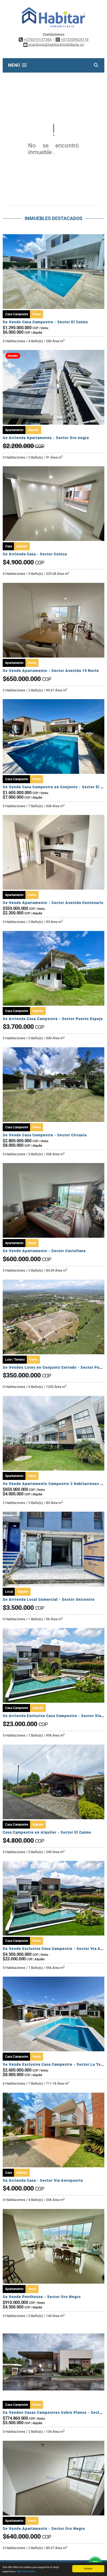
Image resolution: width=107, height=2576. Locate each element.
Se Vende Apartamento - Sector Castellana (44, 1251)
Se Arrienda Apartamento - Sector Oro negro (46, 438)
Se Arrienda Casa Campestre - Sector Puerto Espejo (53, 1019)
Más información (26, 2571)
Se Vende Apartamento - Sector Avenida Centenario (53, 903)
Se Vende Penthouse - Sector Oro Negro (42, 2297)
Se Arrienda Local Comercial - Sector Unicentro (49, 1599)
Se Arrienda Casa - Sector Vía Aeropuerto (43, 2180)
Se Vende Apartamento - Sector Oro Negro (44, 2528)
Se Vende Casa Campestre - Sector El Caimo (45, 322)
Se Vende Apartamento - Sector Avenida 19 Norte (51, 670)
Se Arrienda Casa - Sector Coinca (35, 554)
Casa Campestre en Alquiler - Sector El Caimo (47, 1832)
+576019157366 (38, 39)
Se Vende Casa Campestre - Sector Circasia (45, 1135)
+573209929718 (75, 39)
